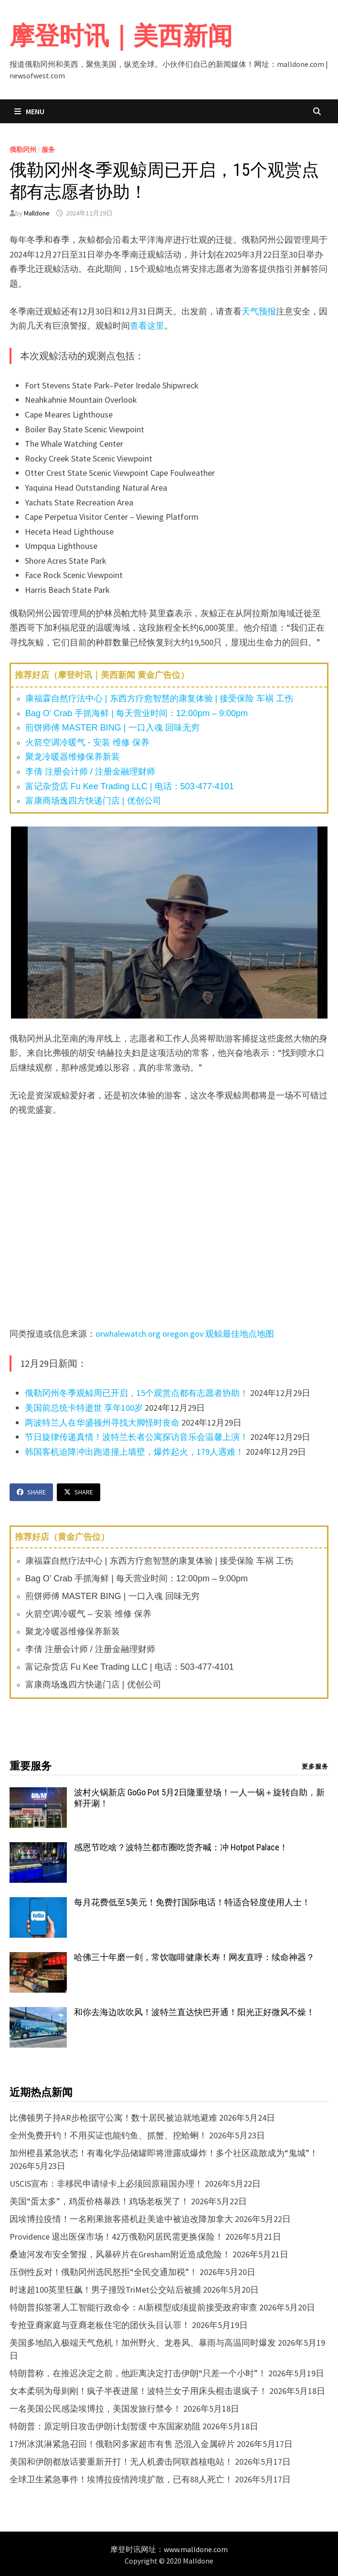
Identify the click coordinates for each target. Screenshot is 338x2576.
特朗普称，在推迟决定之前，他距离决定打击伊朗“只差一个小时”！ (138, 2373)
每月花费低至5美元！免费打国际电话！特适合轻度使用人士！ (192, 1902)
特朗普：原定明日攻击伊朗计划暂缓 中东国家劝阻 (105, 2426)
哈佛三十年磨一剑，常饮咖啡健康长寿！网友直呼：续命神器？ (194, 1957)
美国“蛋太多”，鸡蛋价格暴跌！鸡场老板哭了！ (99, 2201)
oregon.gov (182, 1333)
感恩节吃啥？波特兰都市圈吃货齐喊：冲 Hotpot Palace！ (181, 1847)
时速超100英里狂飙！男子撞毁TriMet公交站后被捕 (105, 2289)
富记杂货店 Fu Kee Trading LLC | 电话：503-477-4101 (129, 786)
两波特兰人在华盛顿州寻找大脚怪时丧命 (102, 1422)
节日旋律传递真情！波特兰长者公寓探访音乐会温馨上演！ (136, 1436)
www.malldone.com (196, 2549)
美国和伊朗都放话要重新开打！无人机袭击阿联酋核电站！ (121, 2461)
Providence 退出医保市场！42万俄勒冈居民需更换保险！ (116, 2236)
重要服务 (31, 1766)
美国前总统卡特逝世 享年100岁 (84, 1407)
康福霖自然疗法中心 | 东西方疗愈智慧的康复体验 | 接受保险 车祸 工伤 (159, 698)
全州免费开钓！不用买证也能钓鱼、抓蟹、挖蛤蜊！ (108, 2135)
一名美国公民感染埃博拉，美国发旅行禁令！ (95, 2408)
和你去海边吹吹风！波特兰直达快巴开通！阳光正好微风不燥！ (194, 2012)
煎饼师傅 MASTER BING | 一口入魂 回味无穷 (112, 727)
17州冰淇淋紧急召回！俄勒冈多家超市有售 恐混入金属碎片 (122, 2443)
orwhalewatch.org (127, 1333)
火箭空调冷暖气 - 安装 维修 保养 (87, 742)
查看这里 (147, 325)
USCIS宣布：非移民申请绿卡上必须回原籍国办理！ (106, 2183)
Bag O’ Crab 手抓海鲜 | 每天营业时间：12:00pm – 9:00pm (136, 713)
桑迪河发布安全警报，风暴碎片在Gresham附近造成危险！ (120, 2254)
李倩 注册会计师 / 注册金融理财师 (90, 771)
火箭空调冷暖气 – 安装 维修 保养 (88, 1614)
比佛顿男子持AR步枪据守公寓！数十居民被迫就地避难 (113, 2117)
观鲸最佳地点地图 (239, 1333)
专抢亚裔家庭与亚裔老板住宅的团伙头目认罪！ (100, 2324)
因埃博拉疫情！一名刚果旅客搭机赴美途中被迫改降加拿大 (121, 2218)
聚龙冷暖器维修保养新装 (72, 757)
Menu (29, 111)
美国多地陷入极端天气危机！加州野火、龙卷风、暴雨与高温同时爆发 (143, 2342)
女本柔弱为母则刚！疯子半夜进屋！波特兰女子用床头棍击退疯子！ (138, 2390)
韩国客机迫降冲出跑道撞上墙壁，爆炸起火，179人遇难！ (134, 1451)
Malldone (37, 213)
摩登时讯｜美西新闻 (121, 35)
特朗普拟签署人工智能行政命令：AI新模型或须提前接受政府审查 (133, 2307)
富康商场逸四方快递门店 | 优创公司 (93, 800)
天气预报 (259, 311)
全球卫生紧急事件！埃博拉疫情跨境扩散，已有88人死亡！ (121, 2479)
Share (31, 1492)
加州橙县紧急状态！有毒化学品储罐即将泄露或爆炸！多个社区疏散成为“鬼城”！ (164, 2152)
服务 (48, 149)
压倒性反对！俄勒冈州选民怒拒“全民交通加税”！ (104, 2271)
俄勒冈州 (23, 149)
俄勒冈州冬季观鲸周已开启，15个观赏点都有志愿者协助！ (136, 1392)
